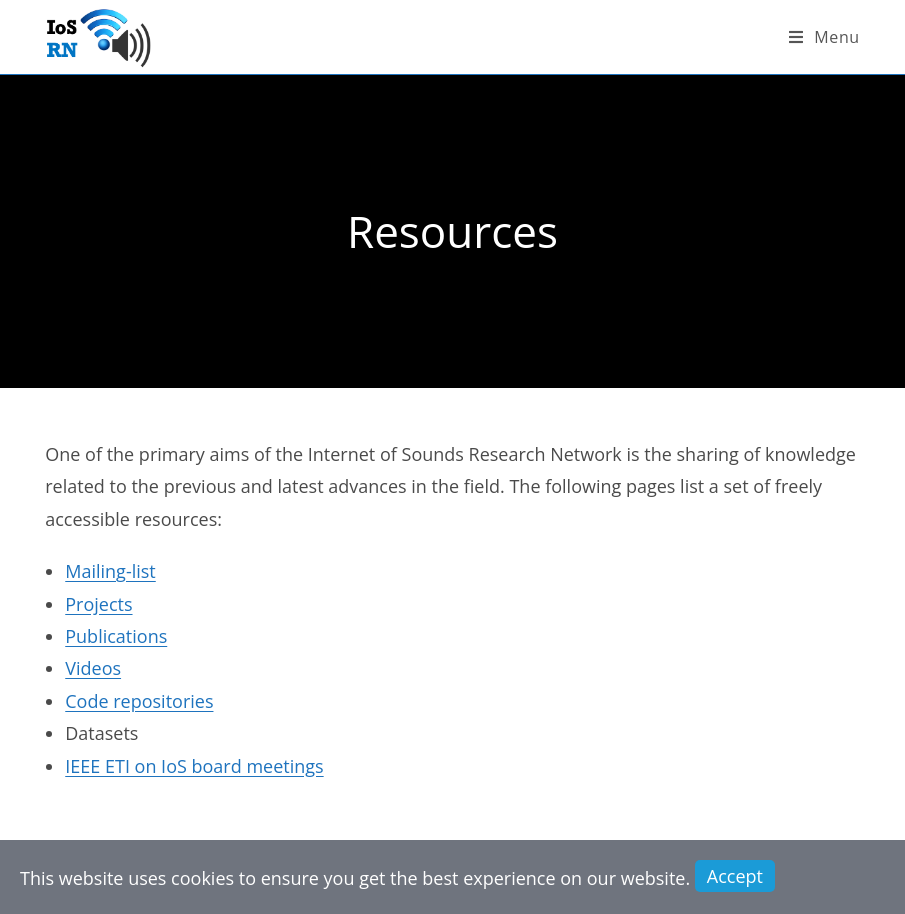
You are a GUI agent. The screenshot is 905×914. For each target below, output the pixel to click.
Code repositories (139, 701)
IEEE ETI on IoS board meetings (194, 766)
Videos (93, 668)
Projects (98, 604)
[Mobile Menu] (824, 37)
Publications (116, 636)
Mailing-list (110, 571)
